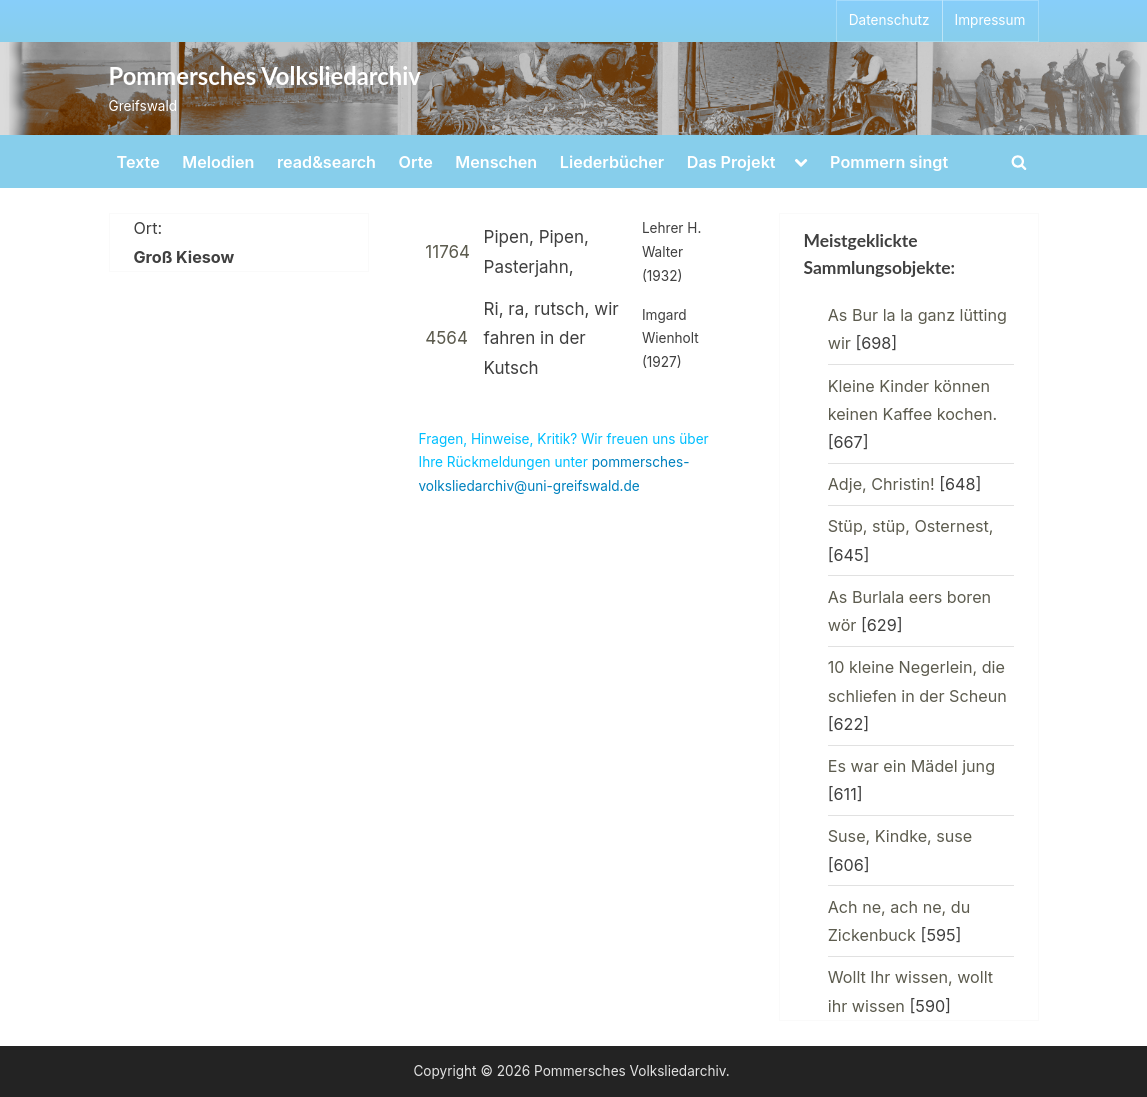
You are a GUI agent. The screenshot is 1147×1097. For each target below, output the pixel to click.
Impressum (990, 20)
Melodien (218, 162)
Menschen (496, 162)
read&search (326, 162)
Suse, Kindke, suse (900, 836)
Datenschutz (889, 20)
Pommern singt (889, 162)
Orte (416, 162)
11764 (447, 252)
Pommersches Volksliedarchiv (265, 76)
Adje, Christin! (881, 484)
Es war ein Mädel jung (911, 766)
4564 (446, 338)
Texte (138, 162)
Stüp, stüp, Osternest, (911, 526)
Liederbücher (612, 162)
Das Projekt (731, 162)
